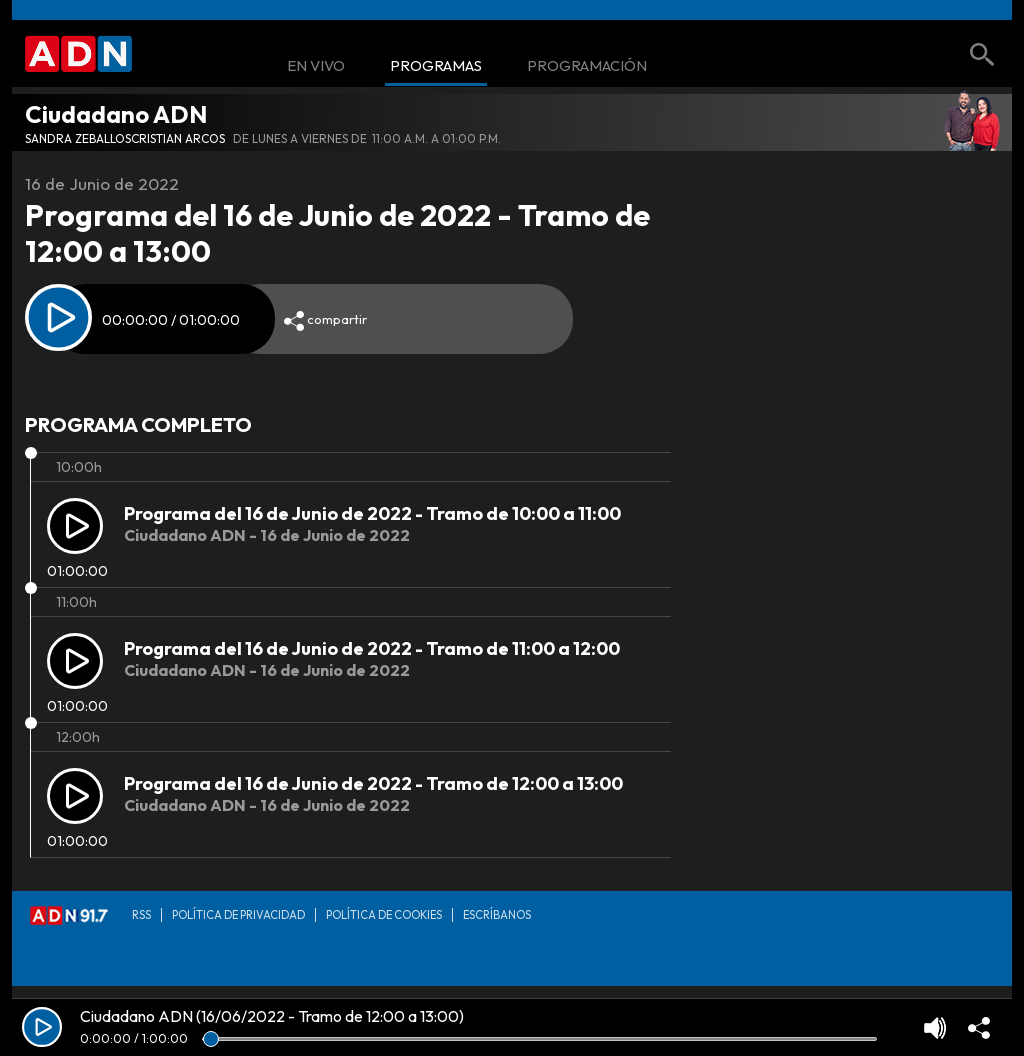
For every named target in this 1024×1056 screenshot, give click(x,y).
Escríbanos (497, 915)
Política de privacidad (238, 915)
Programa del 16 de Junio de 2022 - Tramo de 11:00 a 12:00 (372, 648)
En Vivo (316, 66)
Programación (587, 66)
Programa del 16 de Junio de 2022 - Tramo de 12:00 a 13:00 (373, 783)
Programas (436, 66)
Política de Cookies (384, 915)
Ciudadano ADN (116, 114)
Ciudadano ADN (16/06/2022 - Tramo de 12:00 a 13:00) (272, 1016)
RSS (141, 915)
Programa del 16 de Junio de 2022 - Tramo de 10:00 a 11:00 (372, 513)
